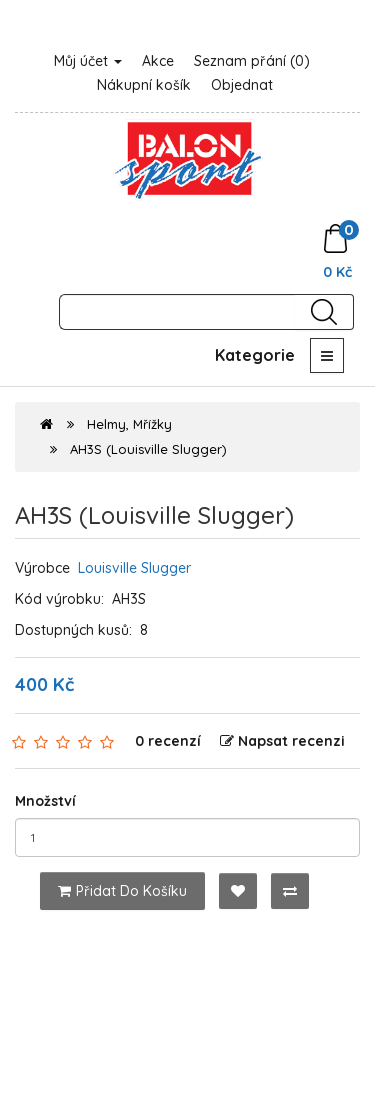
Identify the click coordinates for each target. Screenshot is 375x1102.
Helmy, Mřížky (129, 424)
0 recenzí (168, 741)
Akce (158, 61)
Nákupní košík (144, 85)
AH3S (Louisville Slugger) (148, 449)
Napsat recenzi (282, 741)
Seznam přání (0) (252, 61)
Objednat (242, 85)
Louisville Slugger (134, 568)
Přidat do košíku (122, 891)
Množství (45, 801)
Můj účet (88, 61)
